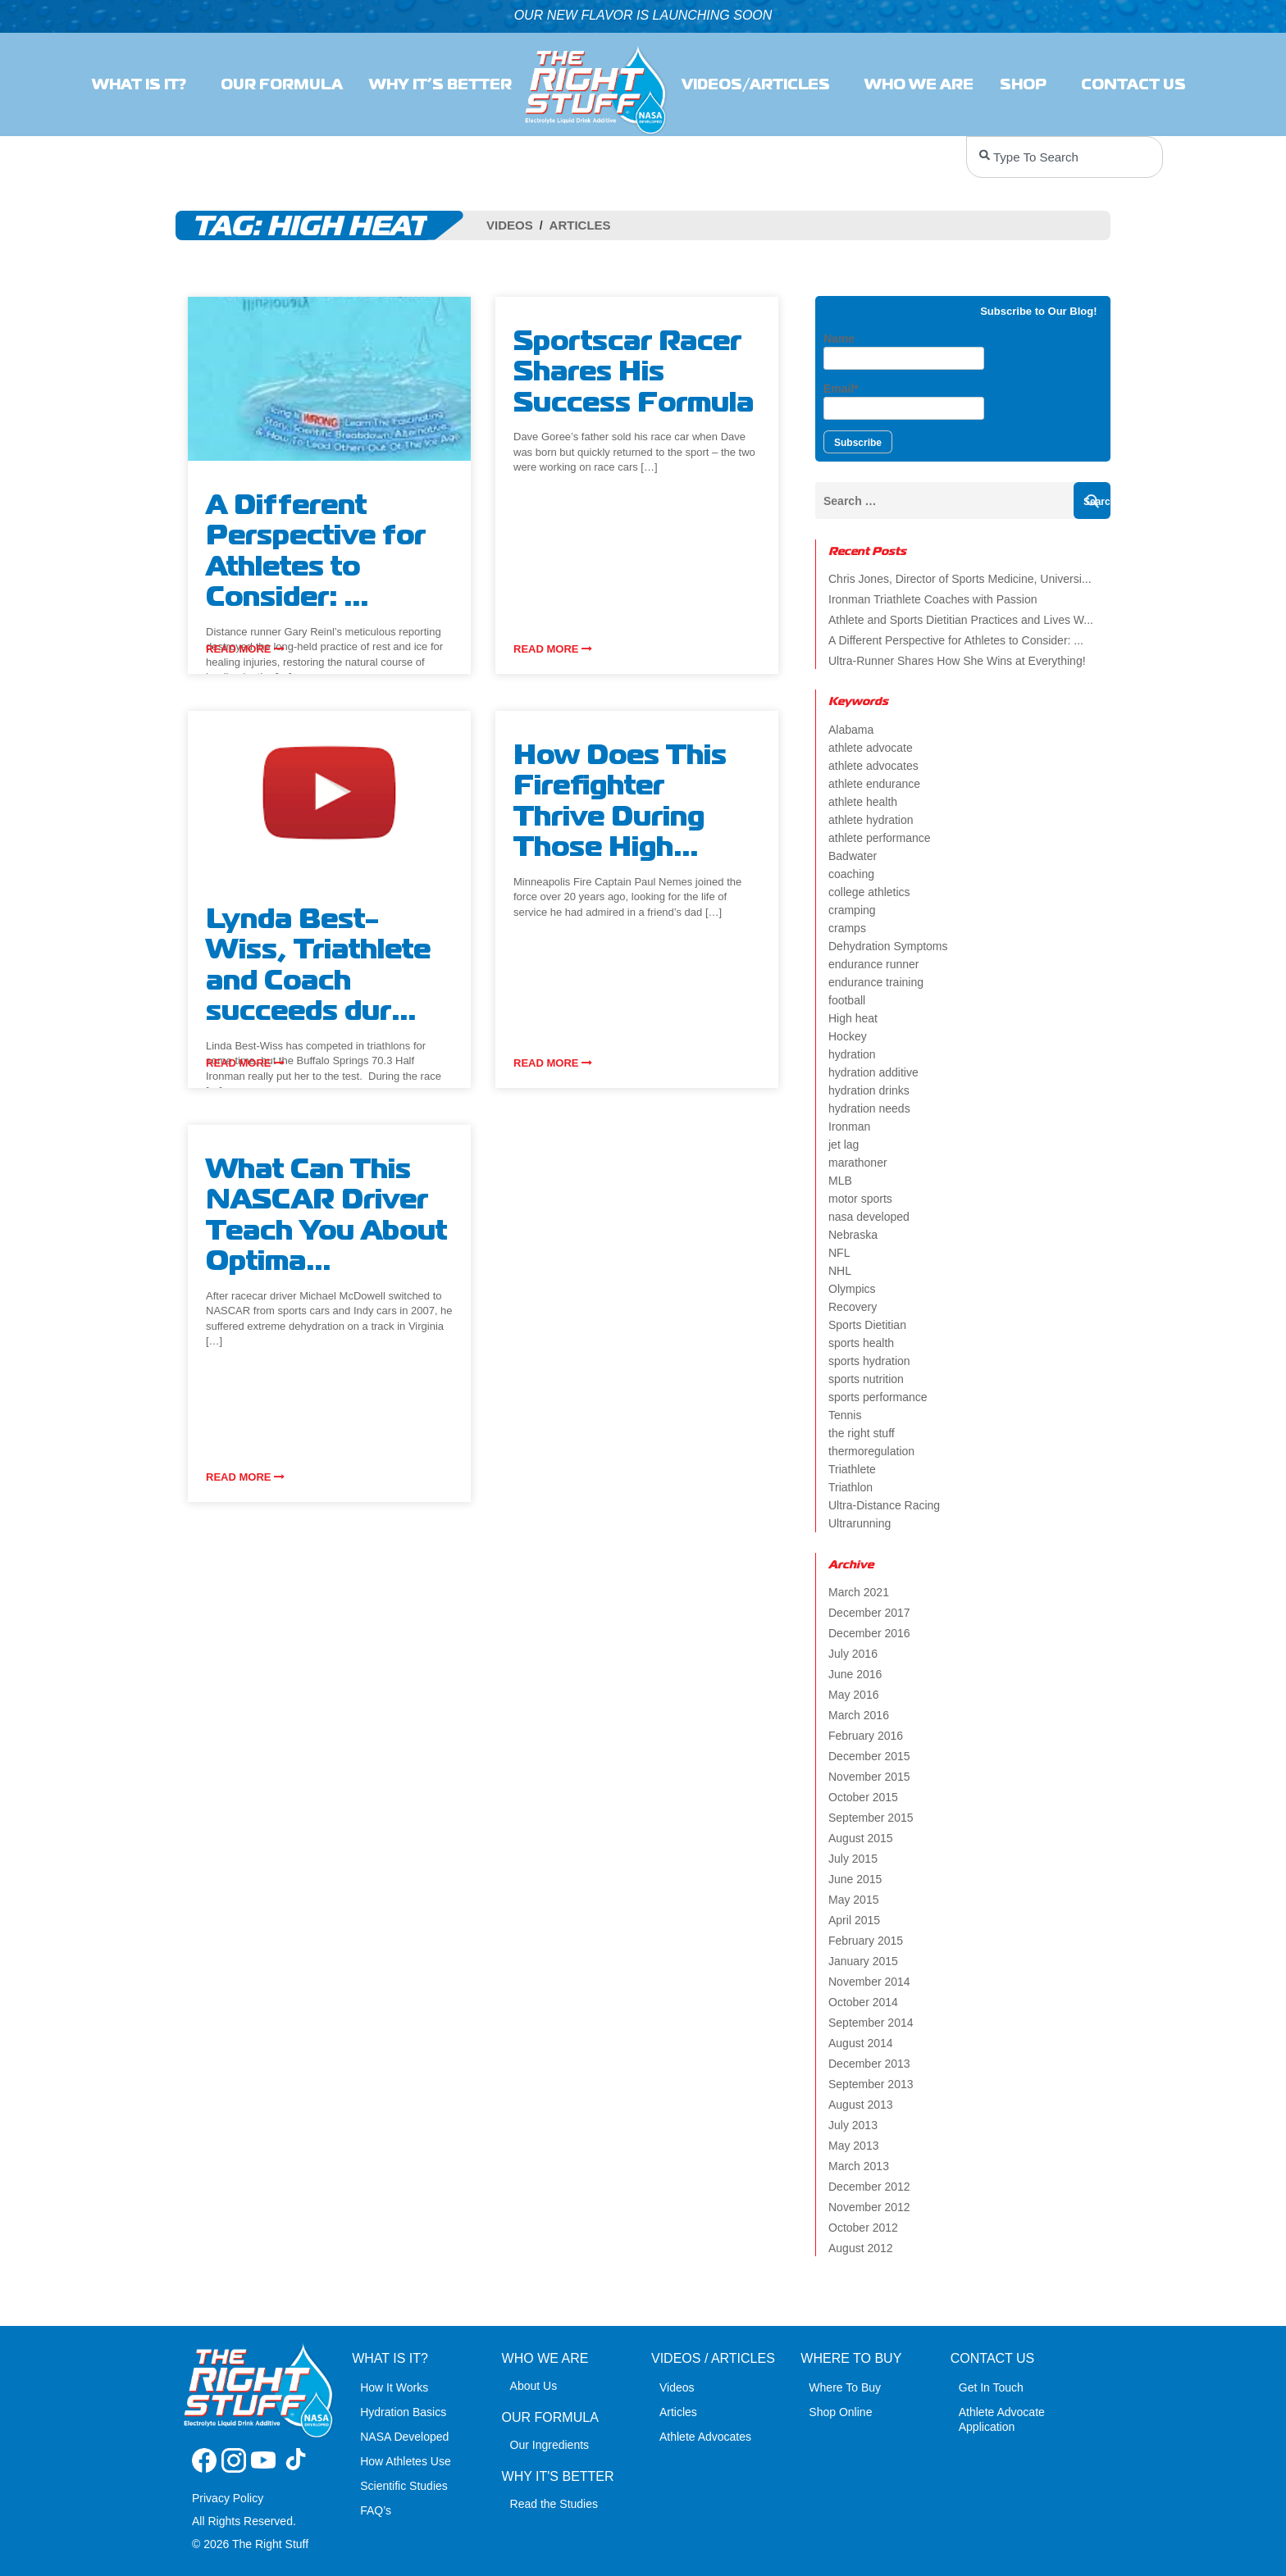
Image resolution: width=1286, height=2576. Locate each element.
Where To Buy (845, 2387)
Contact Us (1137, 84)
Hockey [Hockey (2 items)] (847, 1036)
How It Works (394, 2387)
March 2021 (858, 1592)
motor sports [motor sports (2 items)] (860, 1198)
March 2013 (858, 2166)
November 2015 (869, 1776)
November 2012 (869, 2207)
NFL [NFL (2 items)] (839, 1252)
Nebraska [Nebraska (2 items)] (853, 1234)
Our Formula (282, 84)
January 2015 (863, 1961)
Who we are (919, 84)
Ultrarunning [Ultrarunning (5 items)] (859, 1523)
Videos (509, 225)
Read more (245, 649)
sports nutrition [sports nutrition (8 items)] (866, 1379)
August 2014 (860, 2043)
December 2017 (869, 1612)
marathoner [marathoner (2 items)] (857, 1162)
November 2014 (869, 1981)
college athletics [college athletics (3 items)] (869, 892)
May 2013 (853, 2145)
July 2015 (853, 1858)
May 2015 (853, 1899)
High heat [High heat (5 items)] (853, 1018)
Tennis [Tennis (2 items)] (844, 1415)
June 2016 (855, 1674)
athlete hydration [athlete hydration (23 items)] (871, 819)
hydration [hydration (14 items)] (852, 1054)
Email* (903, 401)
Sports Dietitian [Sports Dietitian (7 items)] (867, 1324)
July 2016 (853, 1653)
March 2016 (858, 1715)
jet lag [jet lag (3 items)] (843, 1144)
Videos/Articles (760, 84)
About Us (534, 2385)
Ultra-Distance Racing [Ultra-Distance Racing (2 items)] (884, 1505)
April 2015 (854, 1920)
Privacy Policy (227, 2498)
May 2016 (853, 1694)
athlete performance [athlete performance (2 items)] (879, 837)
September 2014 (871, 2022)
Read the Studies (554, 2503)
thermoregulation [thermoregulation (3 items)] (871, 1451)
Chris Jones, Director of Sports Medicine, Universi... (960, 578)
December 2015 (869, 1756)
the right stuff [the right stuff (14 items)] (861, 1433)
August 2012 (860, 2248)
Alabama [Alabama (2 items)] (850, 729)
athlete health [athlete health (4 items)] (862, 801)
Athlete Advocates (705, 2436)
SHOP (1027, 84)
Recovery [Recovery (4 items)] (852, 1306)
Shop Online (840, 2412)
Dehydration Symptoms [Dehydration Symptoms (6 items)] (888, 946)
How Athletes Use (405, 2461)
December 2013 (869, 2063)
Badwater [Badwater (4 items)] (852, 855)
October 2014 (863, 2002)
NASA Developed (404, 2436)
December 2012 (869, 2186)
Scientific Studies (404, 2485)
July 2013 (853, 2125)
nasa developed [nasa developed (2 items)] (869, 1216)
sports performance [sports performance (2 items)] (878, 1397)
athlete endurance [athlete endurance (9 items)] (874, 783)
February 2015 (865, 1940)
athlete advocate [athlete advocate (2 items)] (870, 747)
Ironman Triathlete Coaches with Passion (932, 599)
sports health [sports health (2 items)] (861, 1342)
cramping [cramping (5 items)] (852, 910)
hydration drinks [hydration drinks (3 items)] (869, 1090)
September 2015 (871, 1817)
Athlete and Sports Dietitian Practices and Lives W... (960, 619)
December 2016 (869, 1633)
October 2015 (863, 1797)
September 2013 (871, 2084)
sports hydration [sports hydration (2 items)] (869, 1361)
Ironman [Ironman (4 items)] (849, 1126)
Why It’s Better (440, 84)
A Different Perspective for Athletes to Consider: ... (955, 640)
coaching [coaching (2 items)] (851, 874)
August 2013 (860, 2104)
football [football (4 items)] (846, 1000)
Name (903, 351)
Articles (580, 225)
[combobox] (1064, 157)
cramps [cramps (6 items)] (847, 928)
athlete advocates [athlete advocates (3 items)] (873, 765)
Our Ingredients (550, 2444)
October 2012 (863, 2227)
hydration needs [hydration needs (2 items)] (869, 1108)
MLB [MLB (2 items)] (840, 1180)
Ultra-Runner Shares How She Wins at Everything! (957, 660)
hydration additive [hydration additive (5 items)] (873, 1072)
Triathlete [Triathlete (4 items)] (852, 1469)
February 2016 (865, 1735)
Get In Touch (991, 2387)
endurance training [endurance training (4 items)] (875, 982)
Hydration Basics (403, 2412)
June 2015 (855, 1879)
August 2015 (860, 1838)
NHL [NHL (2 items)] (839, 1270)
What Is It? (143, 84)
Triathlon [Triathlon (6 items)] (850, 1487)
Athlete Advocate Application (1002, 2419)
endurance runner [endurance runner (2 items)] (873, 964)
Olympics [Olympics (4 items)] (852, 1288)
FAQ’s (375, 2510)
